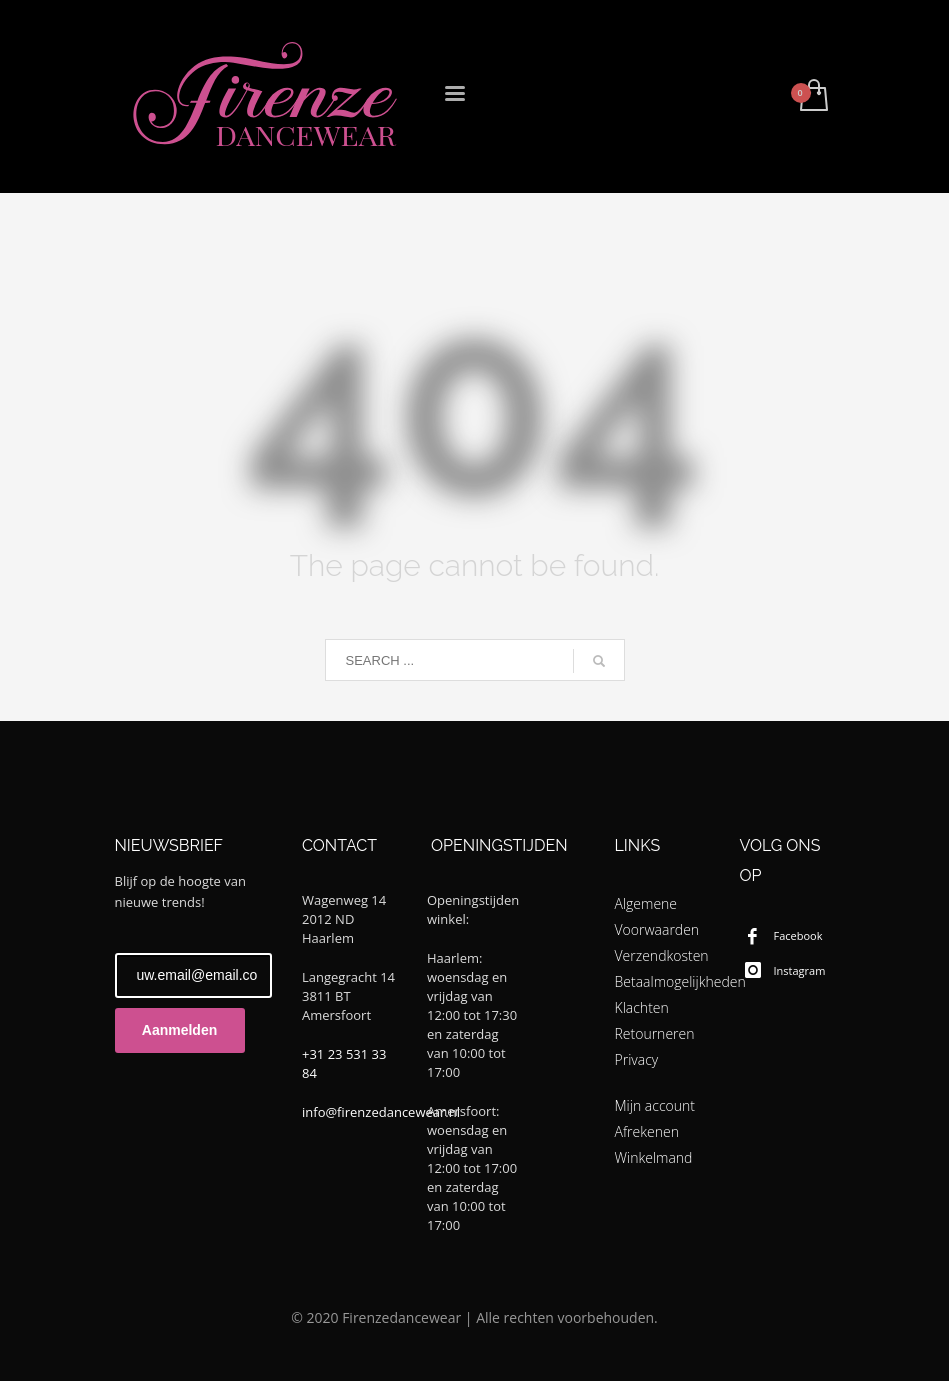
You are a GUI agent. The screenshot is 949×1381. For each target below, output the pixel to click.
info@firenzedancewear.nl (381, 1112)
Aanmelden (179, 1030)
